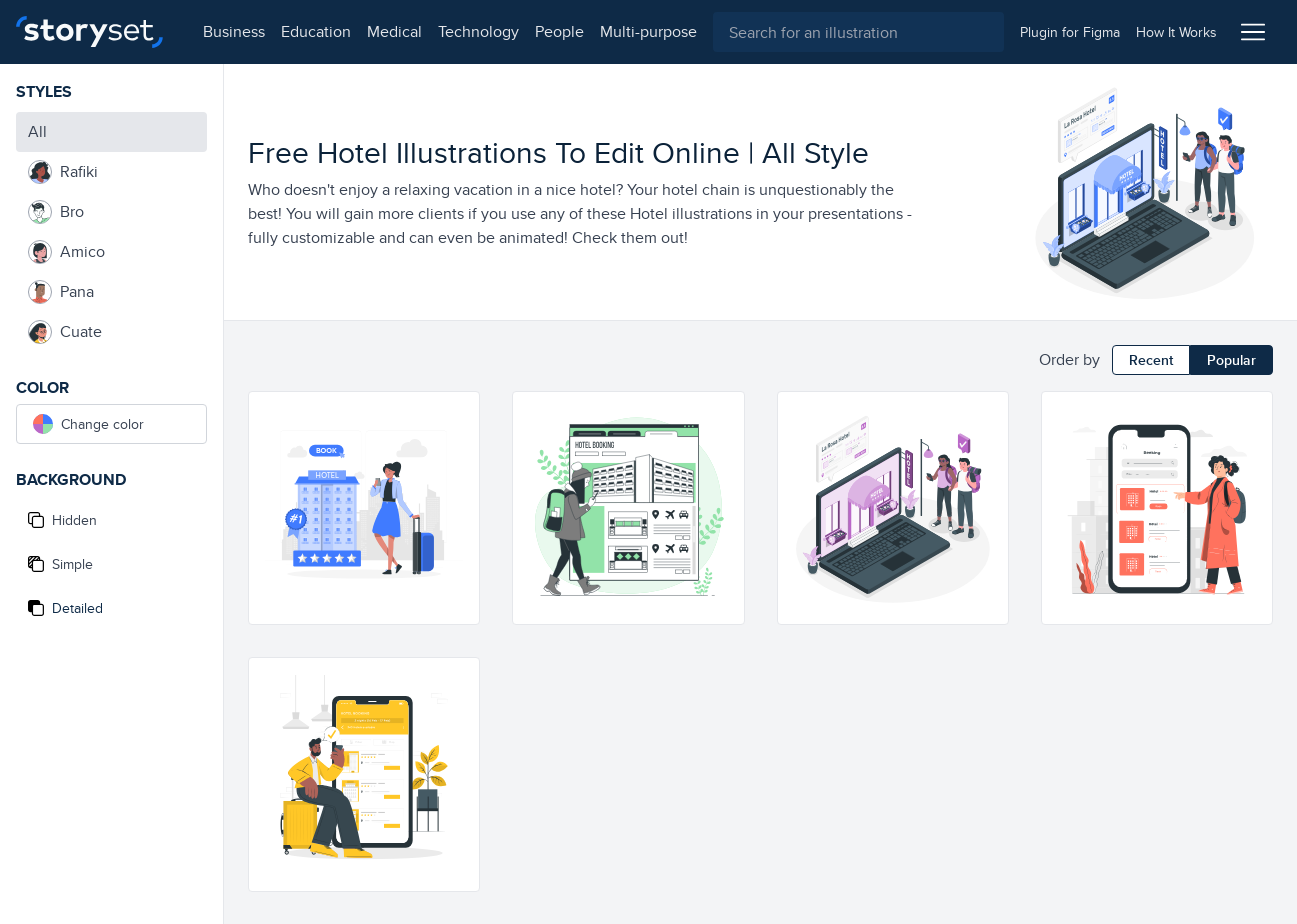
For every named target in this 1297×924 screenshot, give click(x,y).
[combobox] (854, 32)
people (551, 31)
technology (470, 31)
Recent (1151, 360)
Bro (56, 212)
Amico (66, 252)
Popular (1231, 360)
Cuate (65, 332)
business (226, 31)
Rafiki (63, 172)
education (308, 31)
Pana (61, 292)
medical (386, 31)
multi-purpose (640, 31)
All (37, 131)
